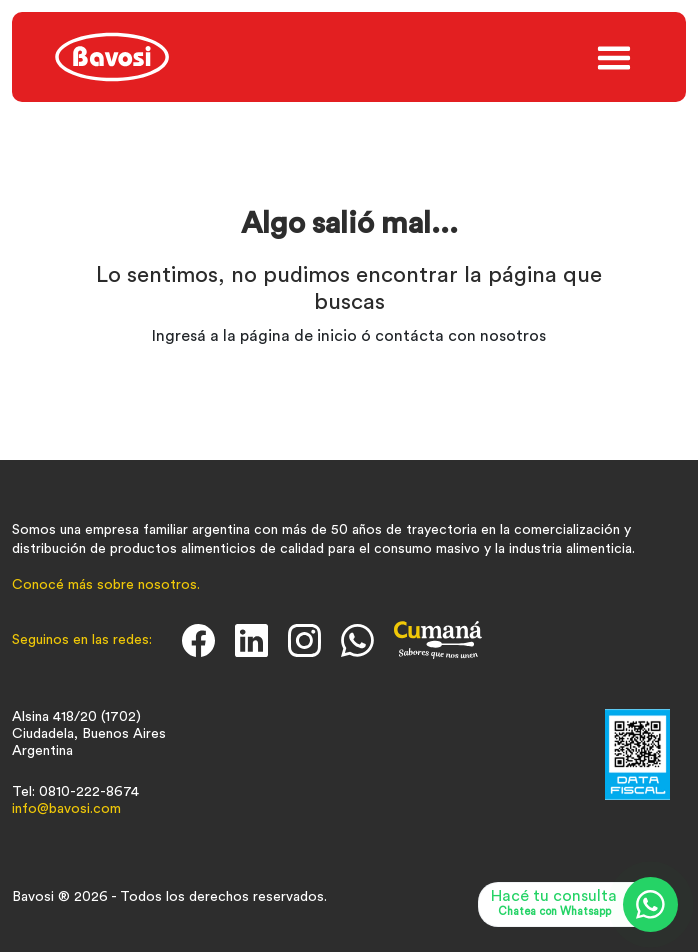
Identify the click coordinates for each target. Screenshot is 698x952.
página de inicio (298, 336)
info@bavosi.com (66, 809)
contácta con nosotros (460, 336)
